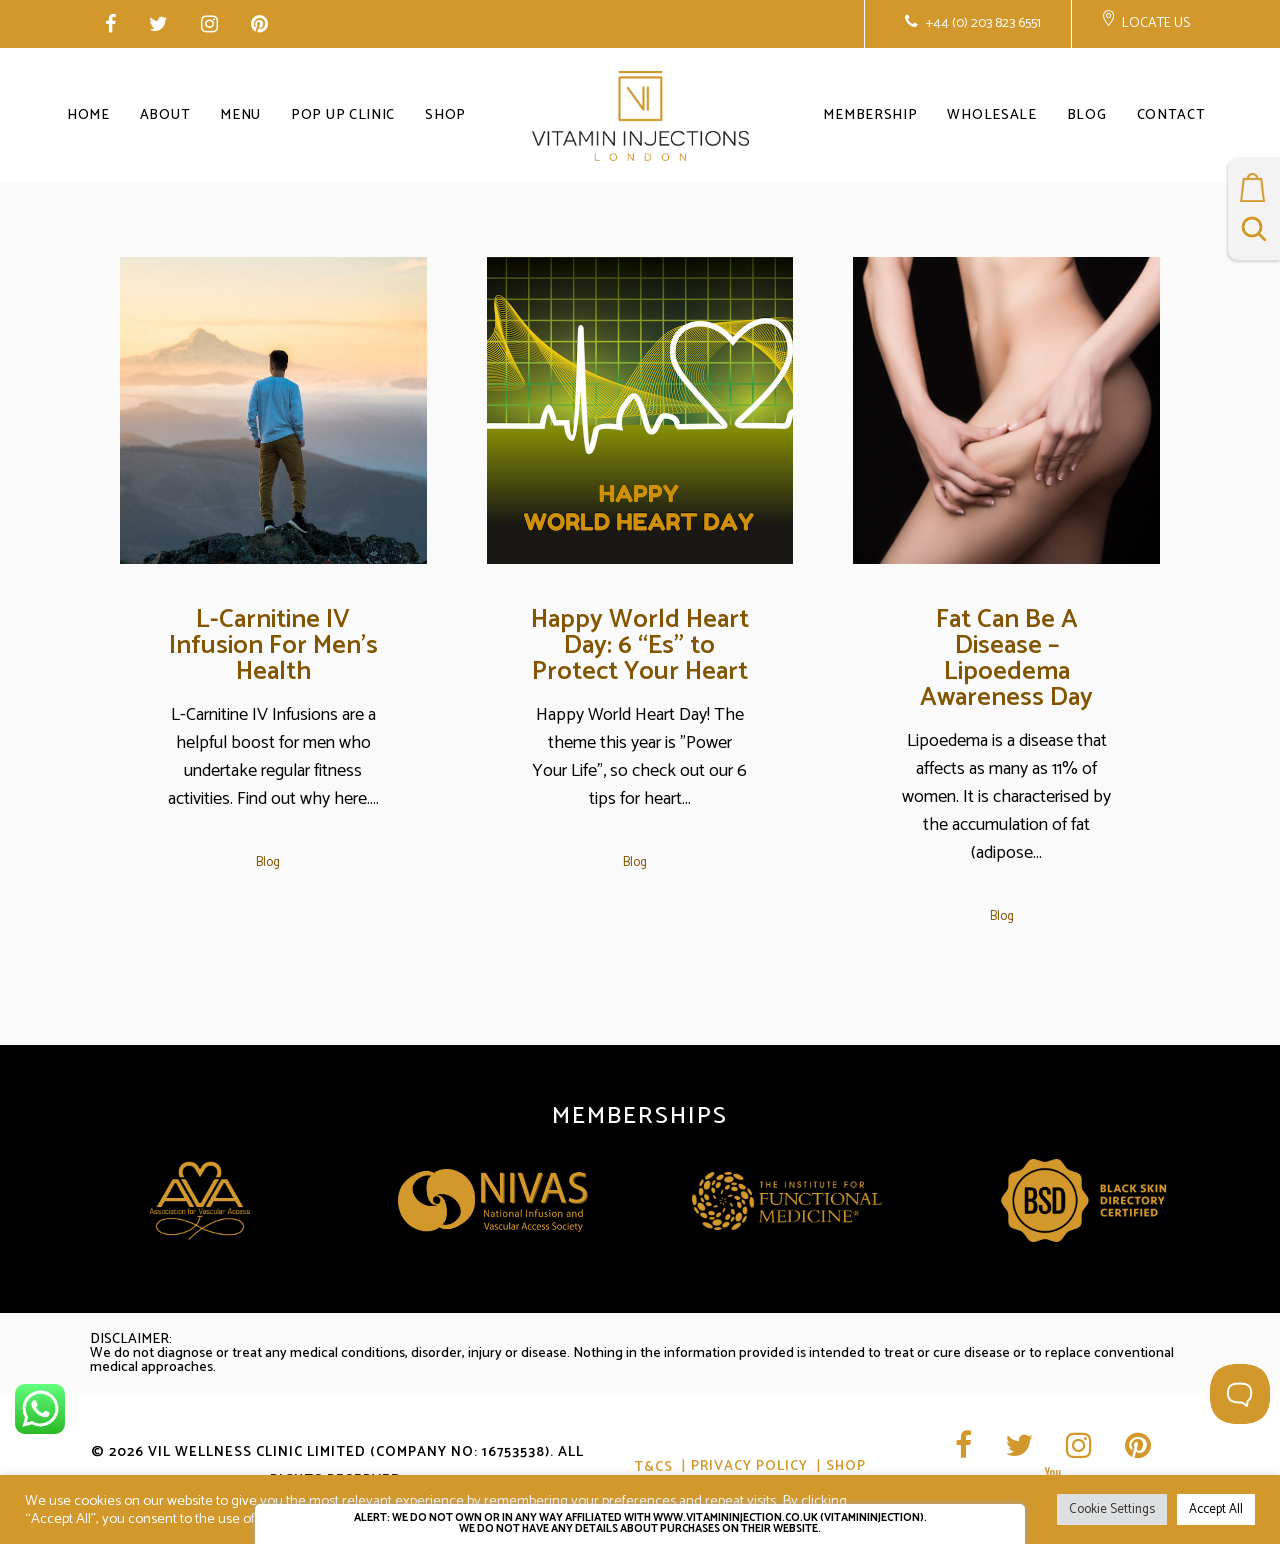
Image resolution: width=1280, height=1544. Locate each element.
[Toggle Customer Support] (1240, 1394)
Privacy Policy (749, 1467)
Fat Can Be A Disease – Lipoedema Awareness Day (1006, 658)
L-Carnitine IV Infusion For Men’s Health (273, 645)
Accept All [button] (1216, 1509)
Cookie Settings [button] (1112, 1509)
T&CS (653, 1467)
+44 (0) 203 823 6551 (982, 23)
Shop (846, 1467)
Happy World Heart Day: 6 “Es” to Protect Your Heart (640, 645)
